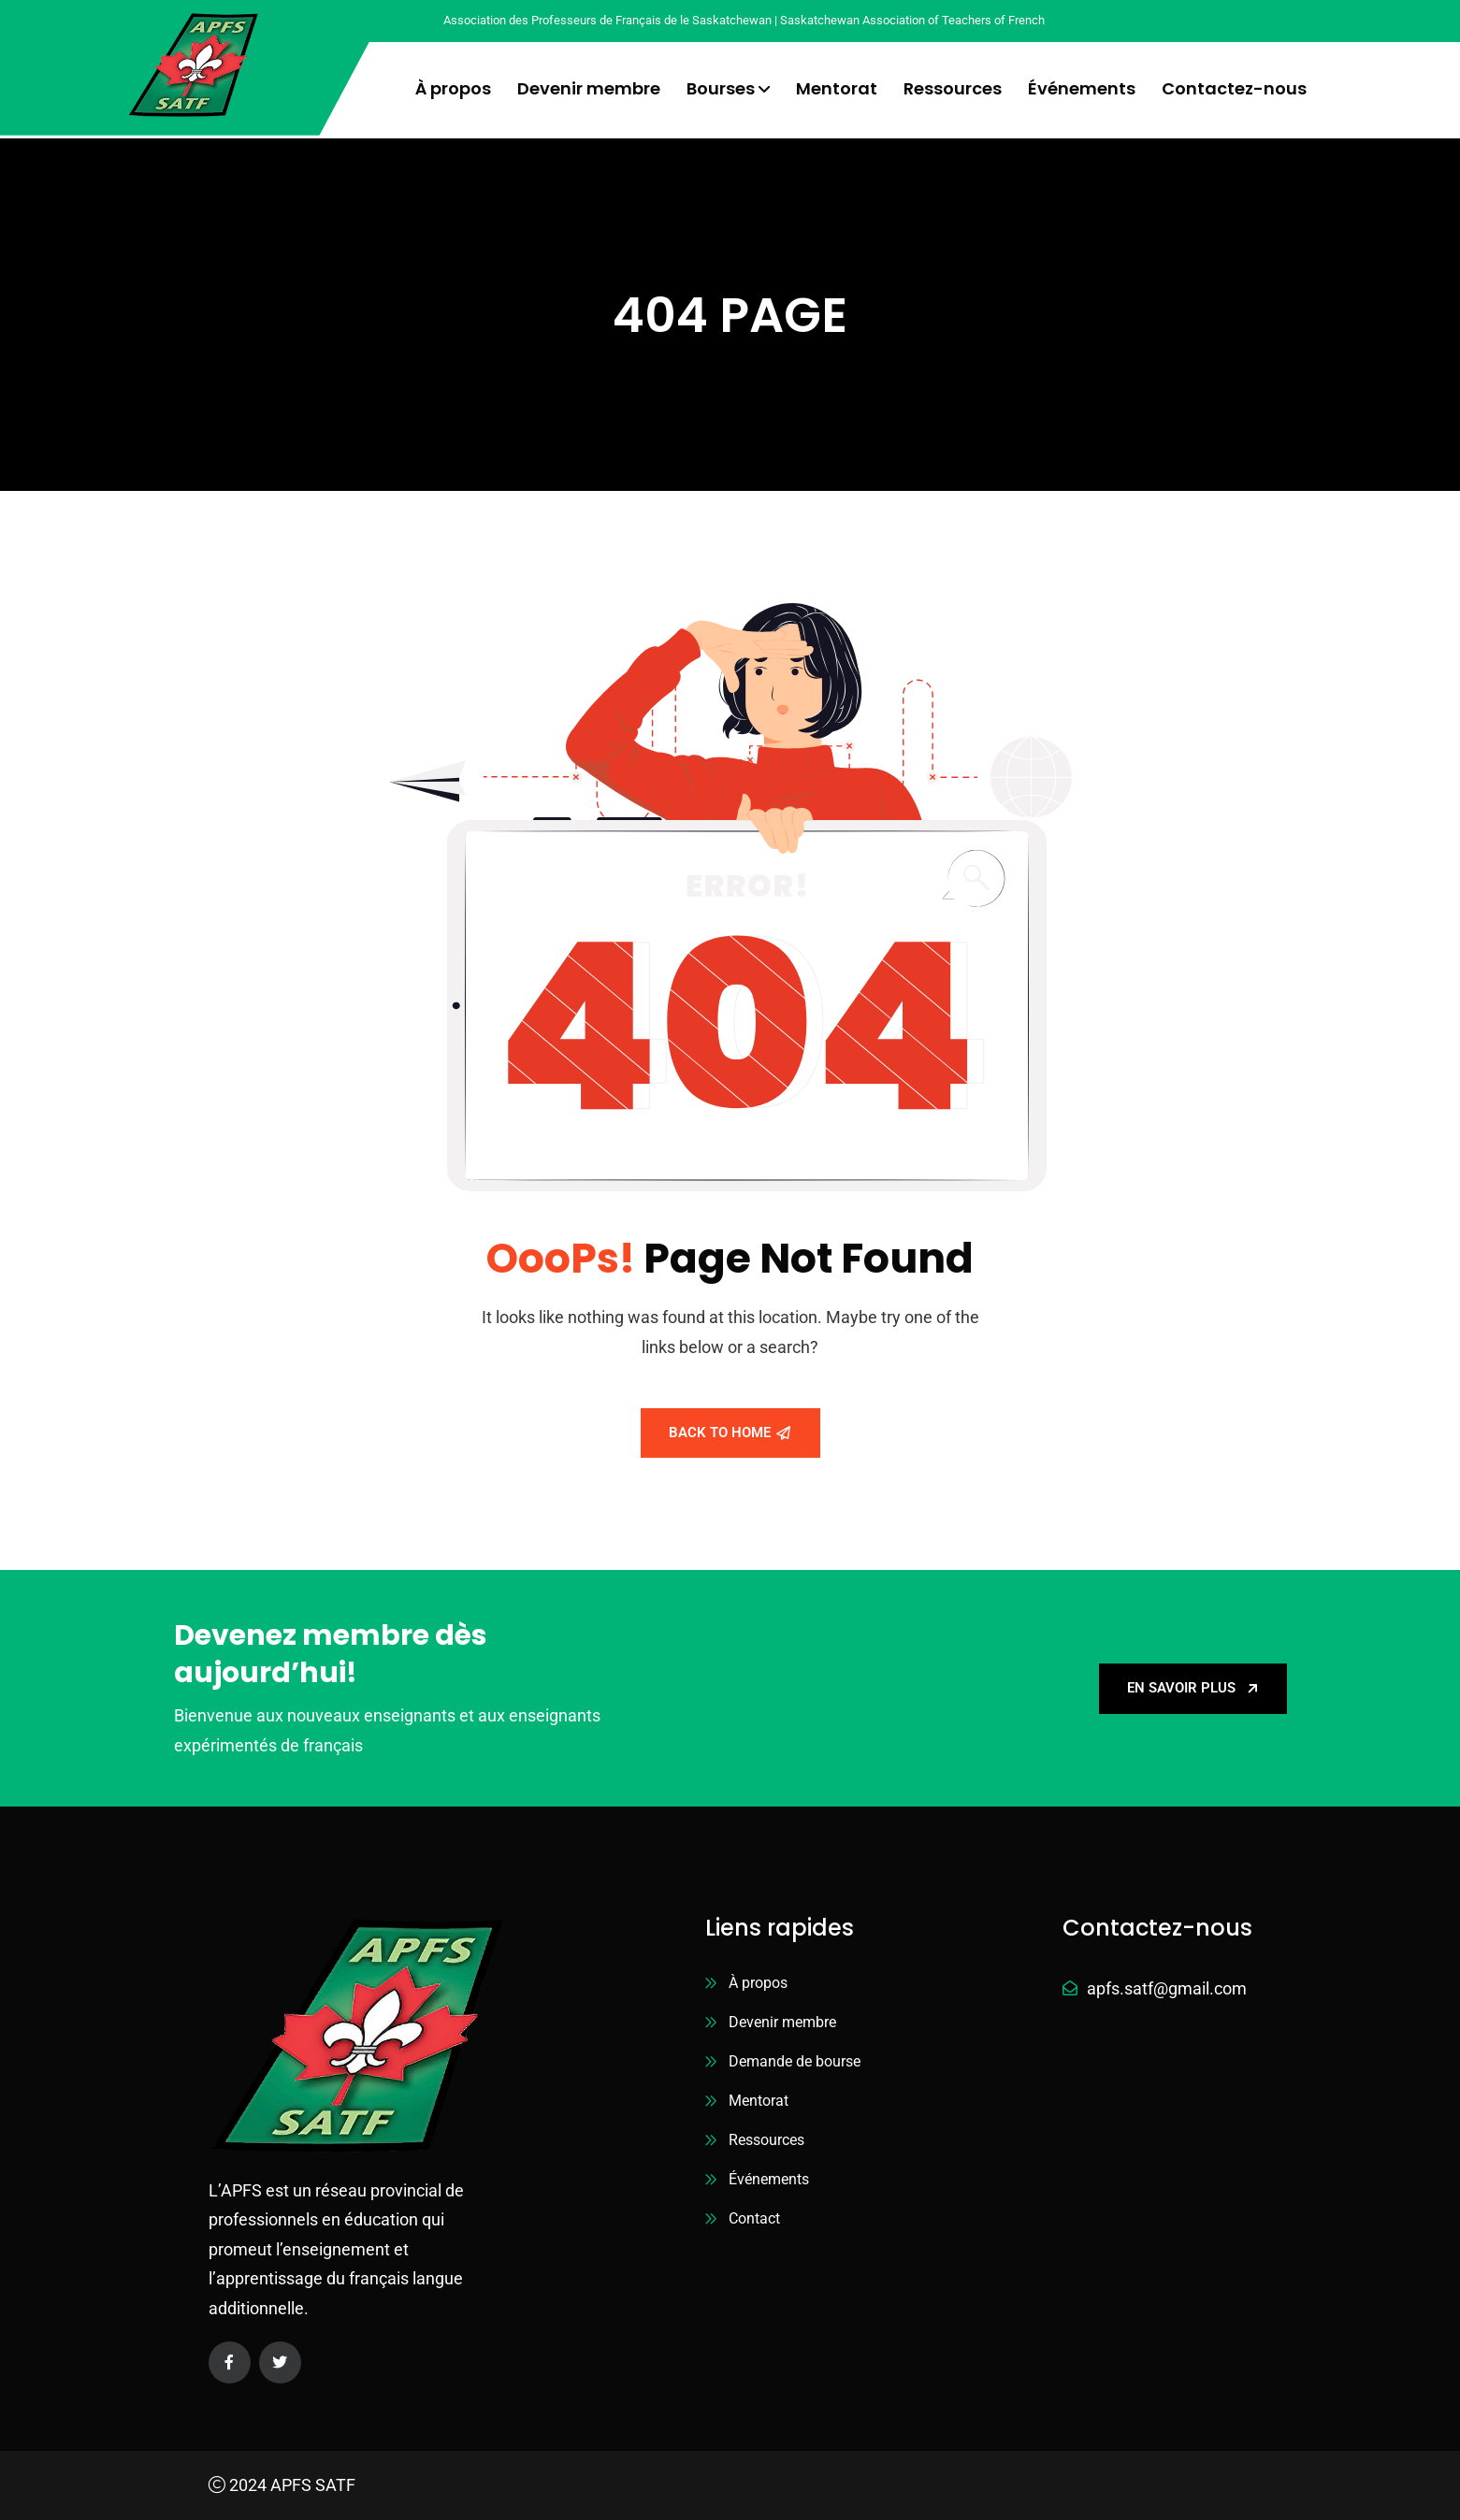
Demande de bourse (794, 2061)
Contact (754, 2218)
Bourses (721, 88)
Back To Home (729, 1432)
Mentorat (836, 88)
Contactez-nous (1234, 88)
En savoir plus (1193, 1687)
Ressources (952, 88)
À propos (453, 88)
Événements (1081, 88)
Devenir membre (588, 88)
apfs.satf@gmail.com (1167, 1988)
